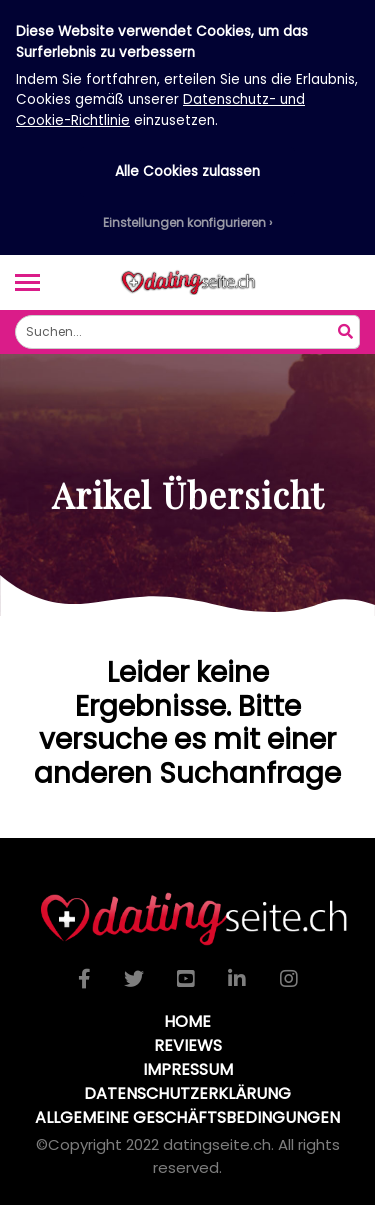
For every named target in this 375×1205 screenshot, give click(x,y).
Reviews (188, 1045)
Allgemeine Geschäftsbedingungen (187, 1117)
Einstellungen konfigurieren (184, 222)
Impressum (188, 1069)
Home (187, 1021)
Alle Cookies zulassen (187, 171)
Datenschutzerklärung (187, 1093)
